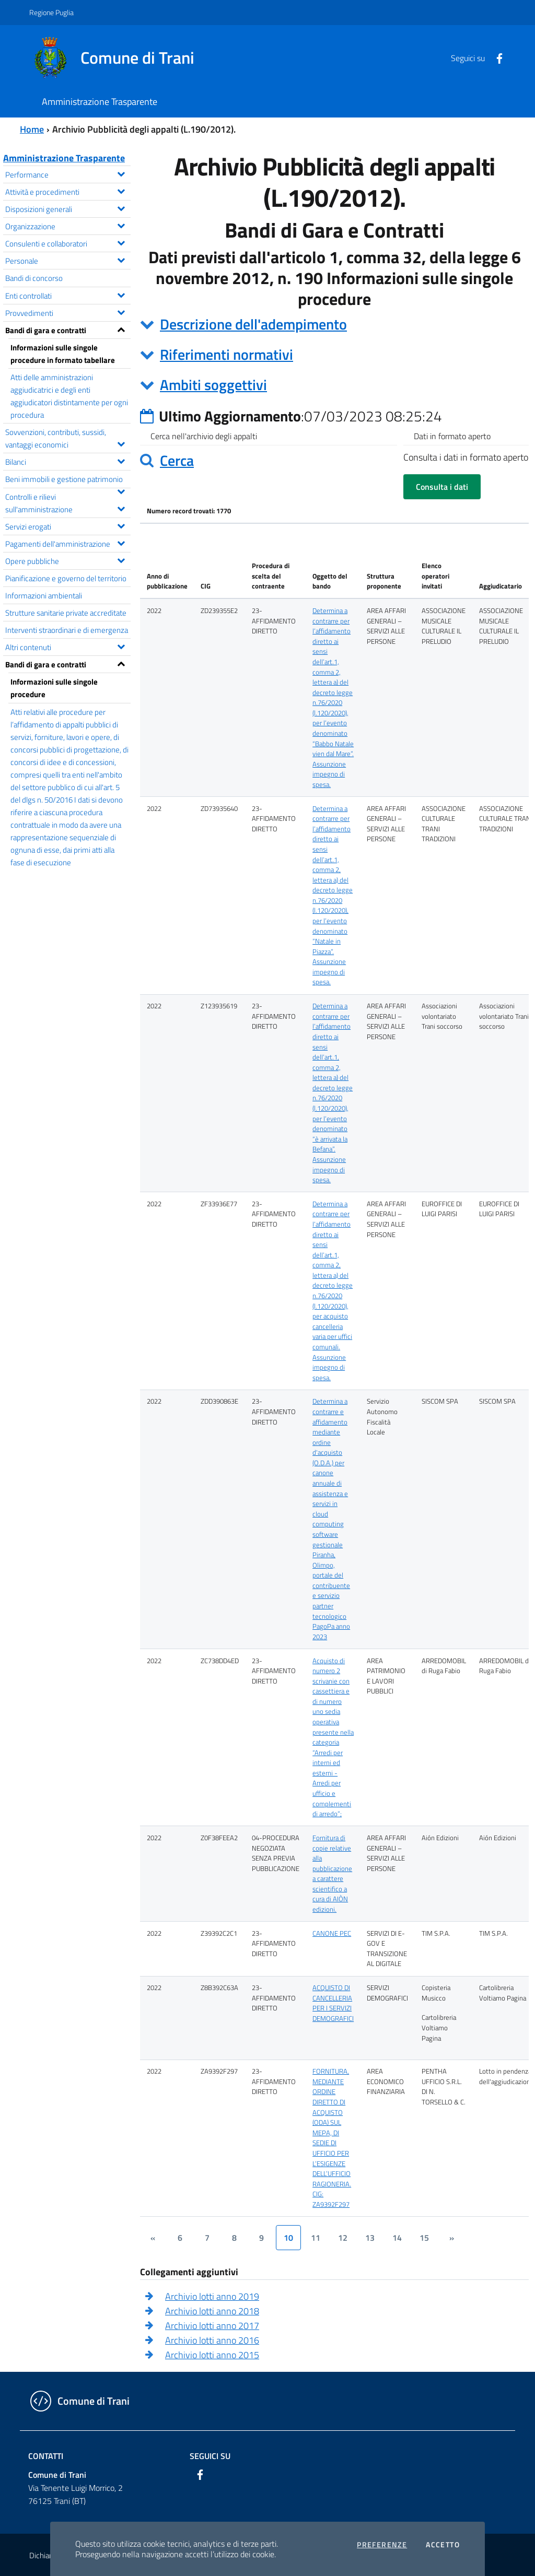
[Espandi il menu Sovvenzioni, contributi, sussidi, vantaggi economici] (121, 443)
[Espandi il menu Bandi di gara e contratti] (121, 328)
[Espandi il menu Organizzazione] (121, 224)
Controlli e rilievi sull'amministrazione (67, 502)
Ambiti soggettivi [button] (213, 384)
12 (342, 2237)
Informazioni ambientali (43, 595)
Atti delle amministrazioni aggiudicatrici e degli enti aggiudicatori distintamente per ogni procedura (69, 396)
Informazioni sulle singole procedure (54, 687)
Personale (67, 260)
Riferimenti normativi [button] (226, 354)
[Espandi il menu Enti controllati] (121, 294)
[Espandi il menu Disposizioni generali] (121, 207)
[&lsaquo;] (152, 2237)
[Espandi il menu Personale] (121, 259)
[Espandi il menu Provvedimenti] (121, 311)
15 (424, 2237)
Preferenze (382, 2544)
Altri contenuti (67, 646)
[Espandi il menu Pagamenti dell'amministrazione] (121, 542)
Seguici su (210, 2456)
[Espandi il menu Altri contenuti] (121, 645)
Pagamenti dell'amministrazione (67, 543)
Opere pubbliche (67, 560)
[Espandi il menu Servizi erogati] (121, 525)
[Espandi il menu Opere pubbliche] (121, 559)
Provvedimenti (67, 312)
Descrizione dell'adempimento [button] (253, 324)
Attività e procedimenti (67, 191)
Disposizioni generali (67, 208)
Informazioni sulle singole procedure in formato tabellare (62, 353)
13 (370, 2237)
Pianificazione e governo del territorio (65, 578)
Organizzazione (67, 225)
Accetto (443, 2544)
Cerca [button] (177, 460)
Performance (67, 174)
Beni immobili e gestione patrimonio (67, 480)
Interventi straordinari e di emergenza (66, 630)
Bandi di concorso (34, 278)
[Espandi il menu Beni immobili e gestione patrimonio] (121, 490)
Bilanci (67, 461)
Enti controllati (67, 295)
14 (397, 2237)
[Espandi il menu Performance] (121, 173)
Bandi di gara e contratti (67, 329)
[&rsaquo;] (451, 2237)
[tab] (334, 324)
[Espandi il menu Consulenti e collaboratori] (121, 242)
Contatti (45, 2456)
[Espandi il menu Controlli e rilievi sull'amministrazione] (121, 507)
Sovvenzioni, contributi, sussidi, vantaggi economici (67, 438)
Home (32, 129)
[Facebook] (495, 57)
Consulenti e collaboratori (67, 243)
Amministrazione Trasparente (64, 158)
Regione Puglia (51, 12)
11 (315, 2237)
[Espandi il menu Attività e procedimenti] (121, 190)
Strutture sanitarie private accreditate (65, 612)
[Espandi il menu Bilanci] (121, 460)
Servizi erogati (67, 526)
